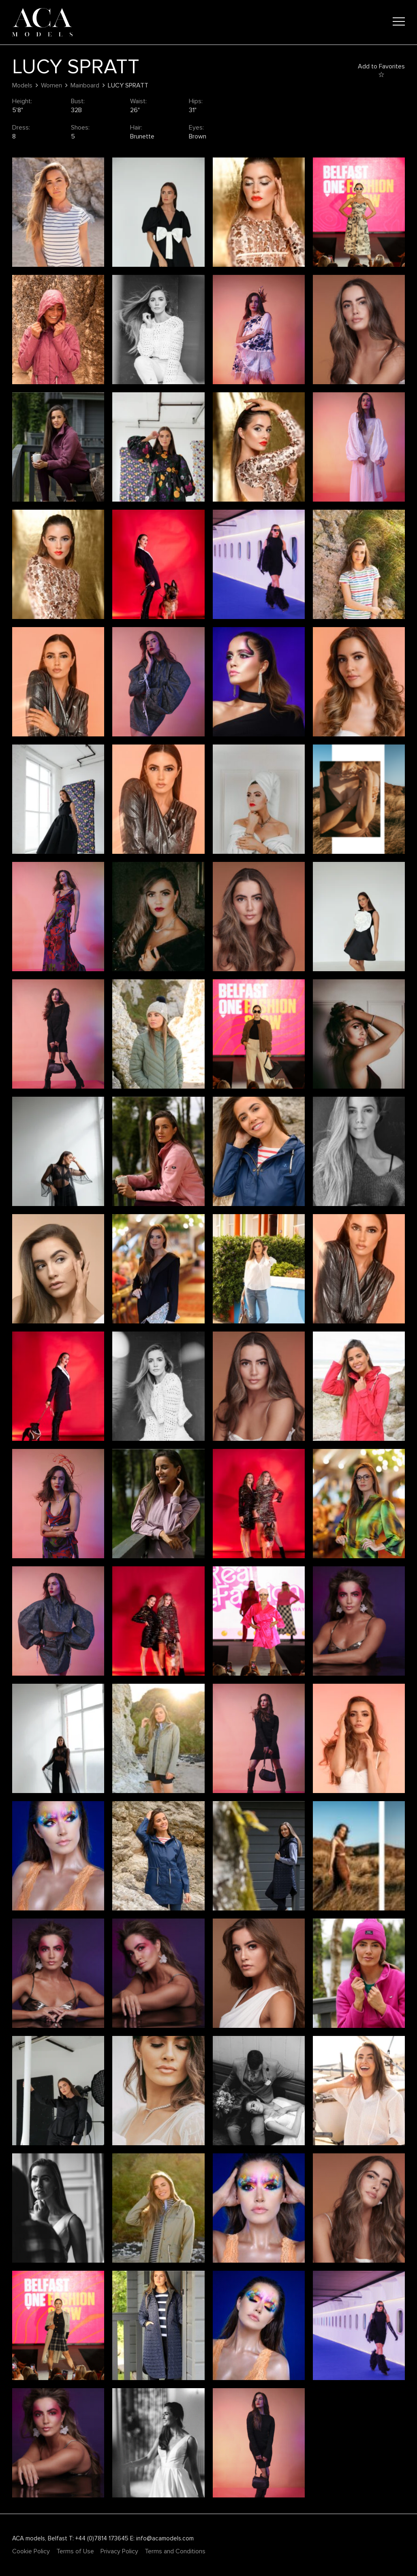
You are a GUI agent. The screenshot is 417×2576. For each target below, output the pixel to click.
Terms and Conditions (175, 2551)
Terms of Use (75, 2551)
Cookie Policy (31, 2551)
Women (51, 85)
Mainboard (85, 85)
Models (22, 85)
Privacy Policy (119, 2551)
